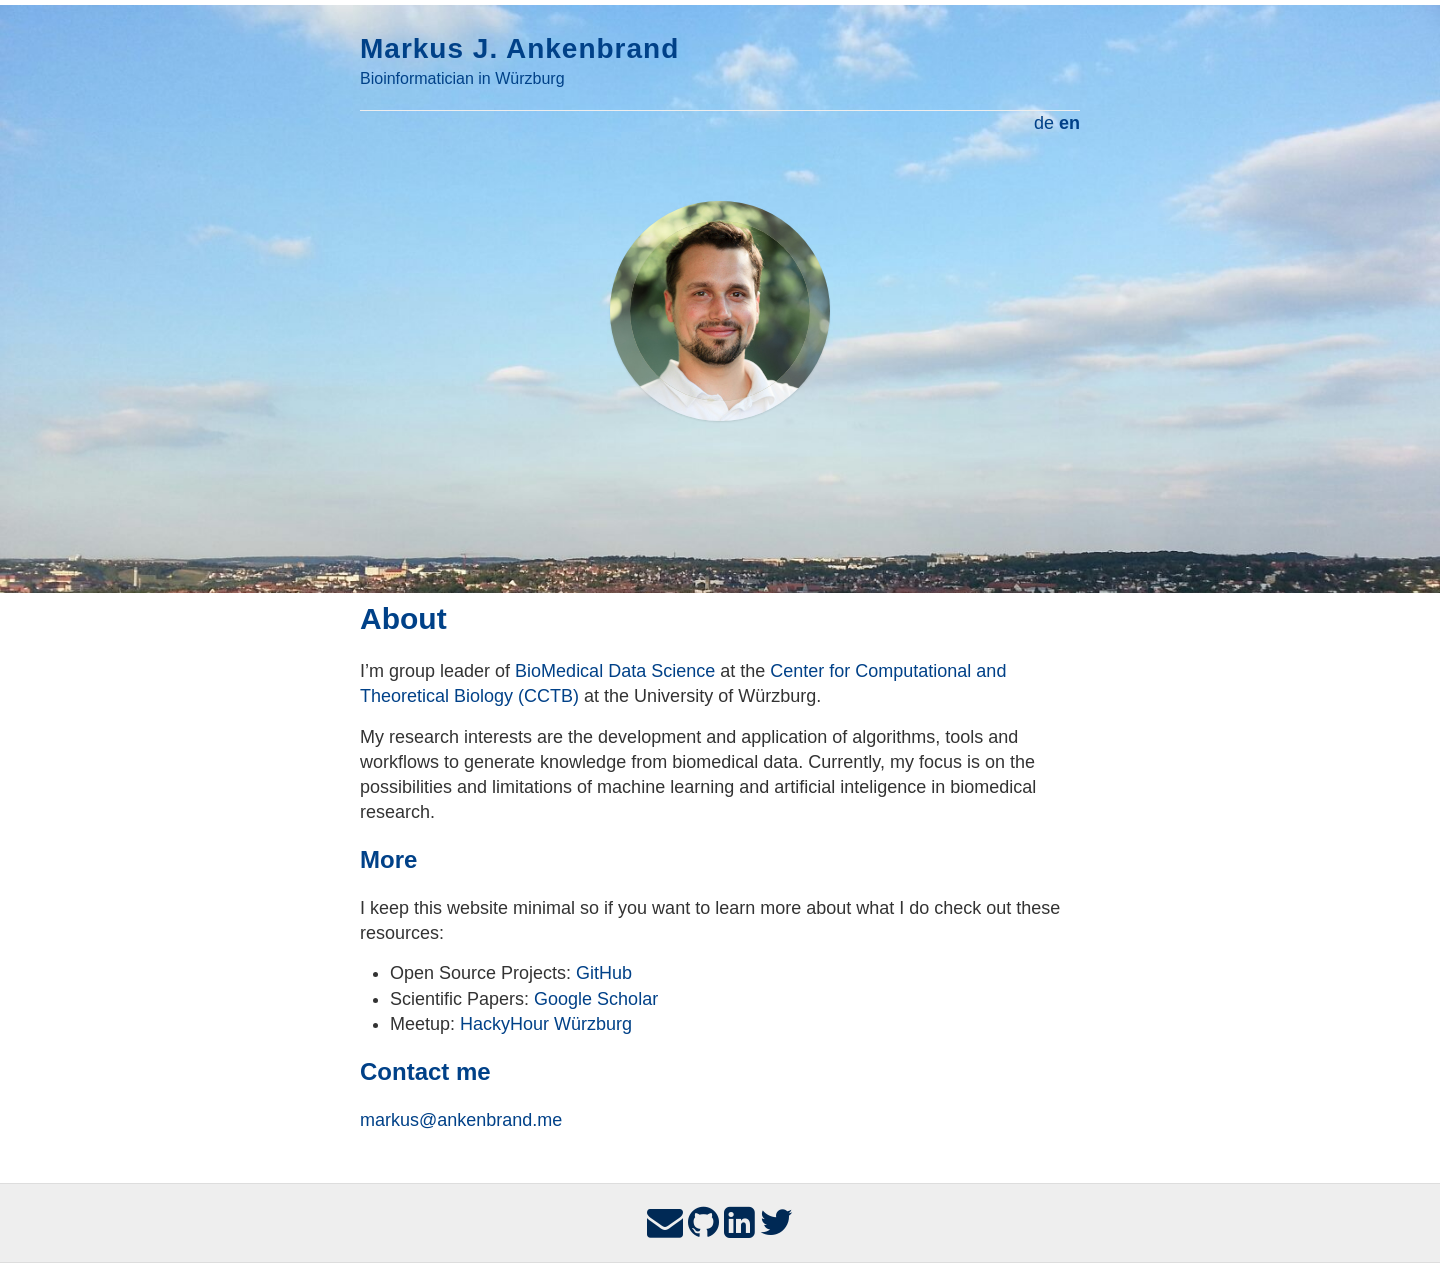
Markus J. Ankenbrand (519, 48)
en (1069, 123)
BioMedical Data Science (615, 671)
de (1044, 123)
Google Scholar (596, 999)
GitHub (604, 973)
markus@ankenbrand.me (461, 1120)
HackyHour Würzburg (546, 1024)
